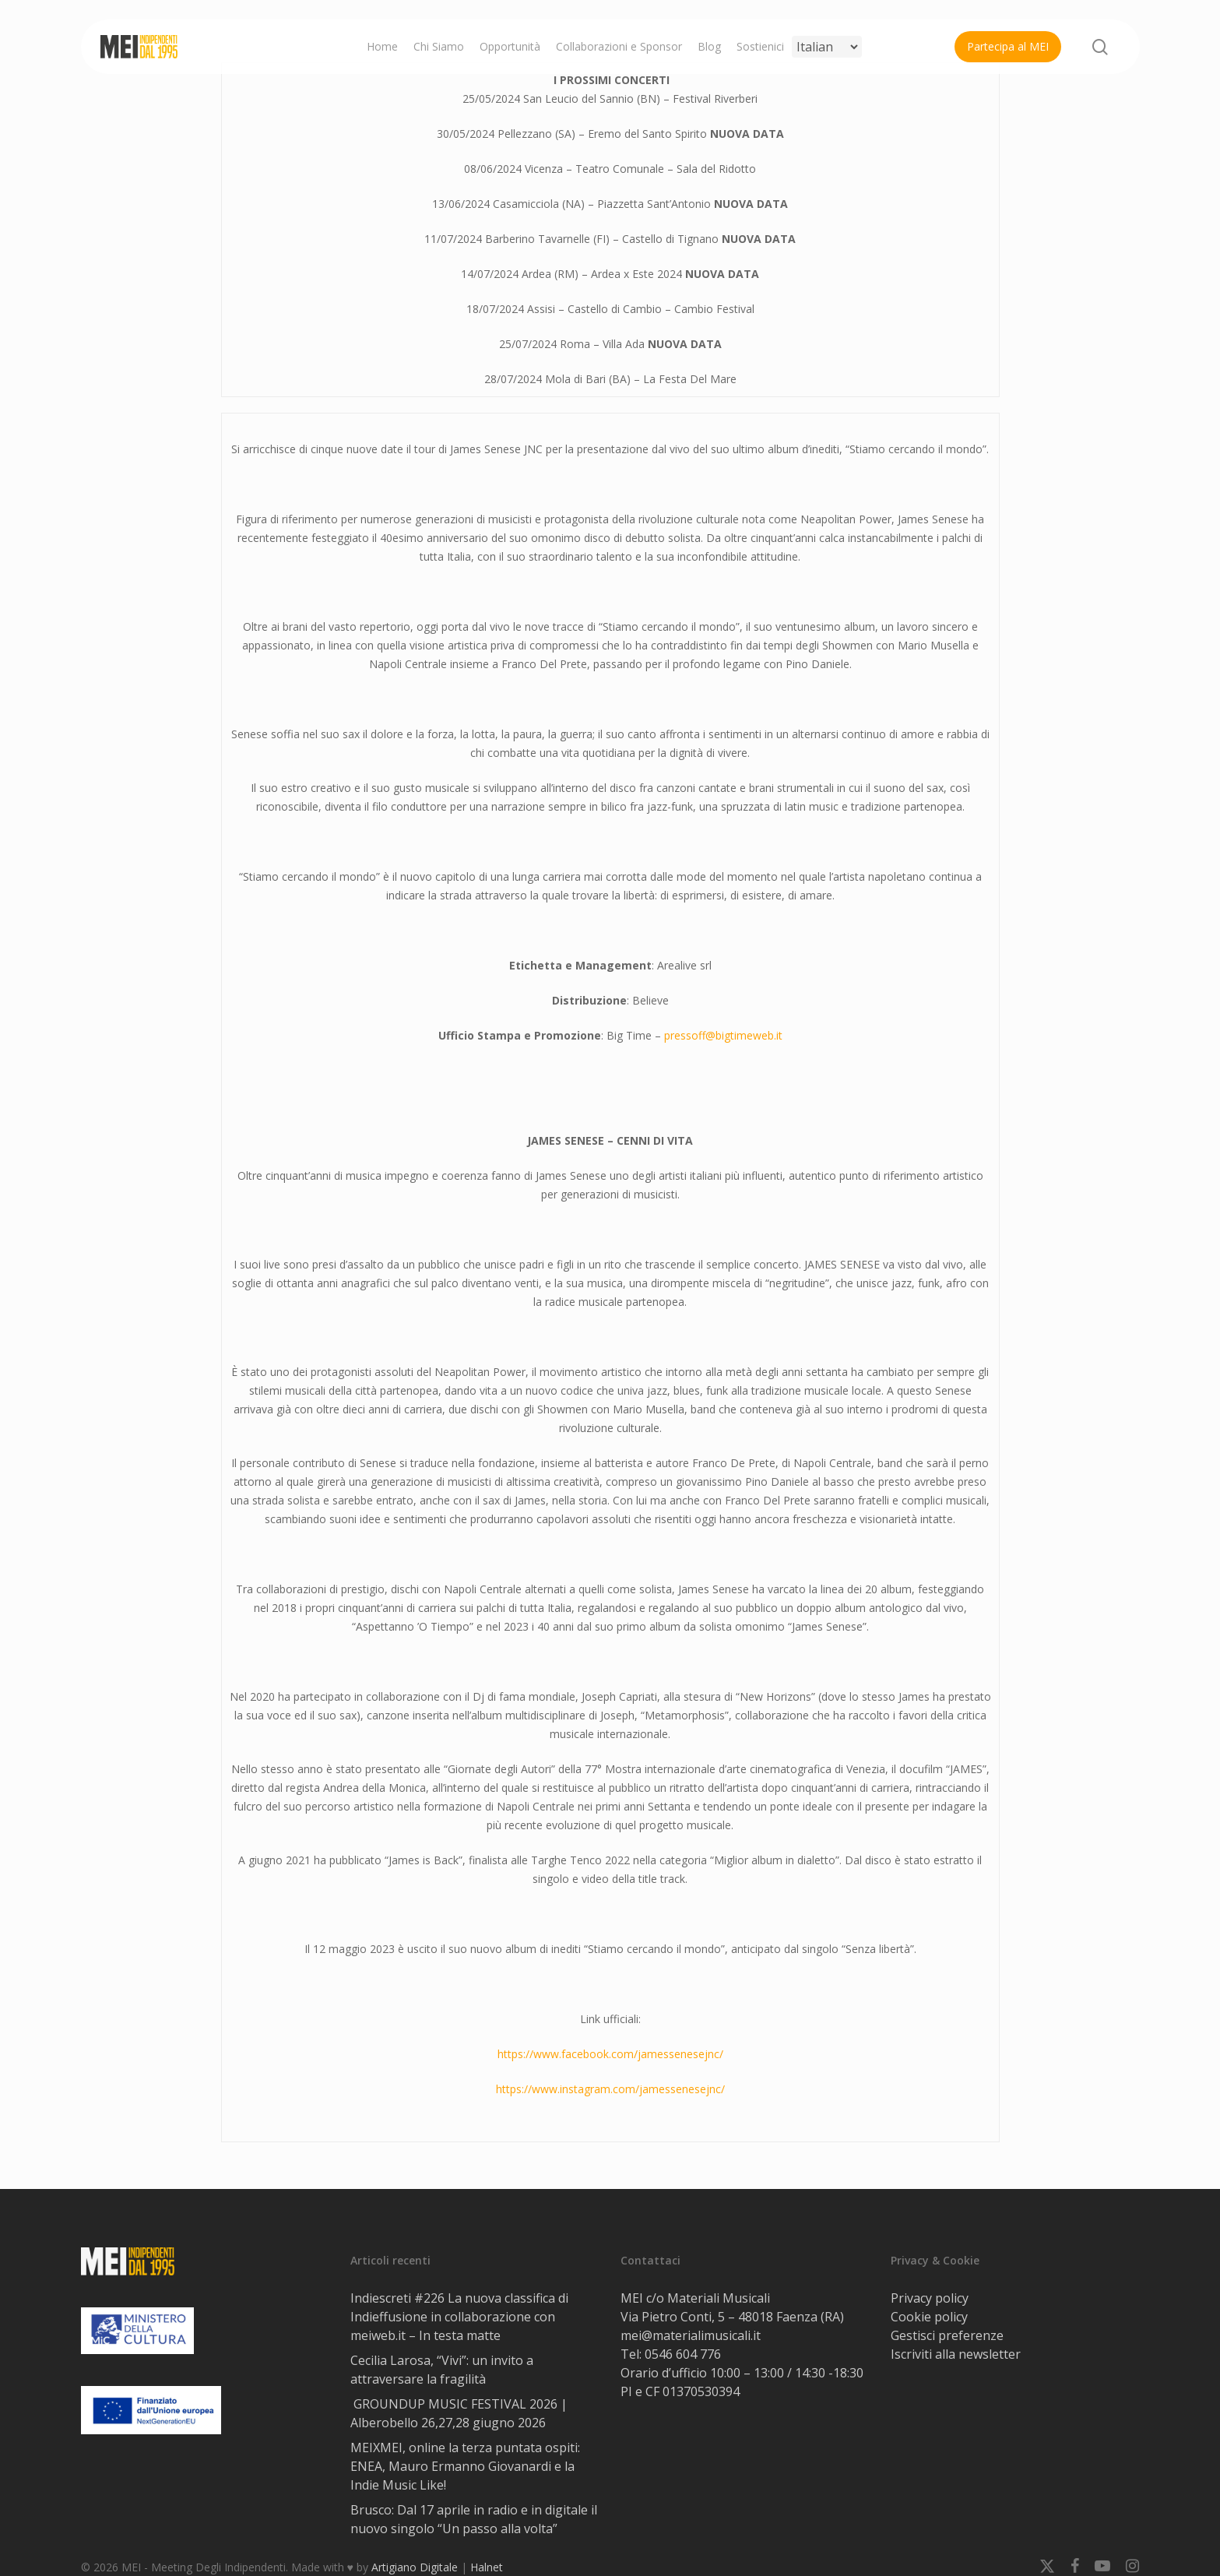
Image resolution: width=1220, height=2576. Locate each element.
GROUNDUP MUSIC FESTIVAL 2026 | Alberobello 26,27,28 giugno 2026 (459, 2413)
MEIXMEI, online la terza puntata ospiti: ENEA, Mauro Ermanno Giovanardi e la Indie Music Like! (465, 2466)
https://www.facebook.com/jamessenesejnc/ (610, 2053)
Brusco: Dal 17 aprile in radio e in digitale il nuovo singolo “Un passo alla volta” (473, 2519)
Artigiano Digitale (414, 2567)
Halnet (486, 2567)
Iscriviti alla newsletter (956, 2354)
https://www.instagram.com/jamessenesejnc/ (610, 2089)
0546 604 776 (683, 2354)
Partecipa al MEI (1008, 46)
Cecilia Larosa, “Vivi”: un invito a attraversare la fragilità (441, 2370)
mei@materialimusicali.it (691, 2335)
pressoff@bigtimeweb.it (723, 1035)
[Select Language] (827, 47)
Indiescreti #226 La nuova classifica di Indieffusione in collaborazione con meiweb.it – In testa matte (459, 2316)
